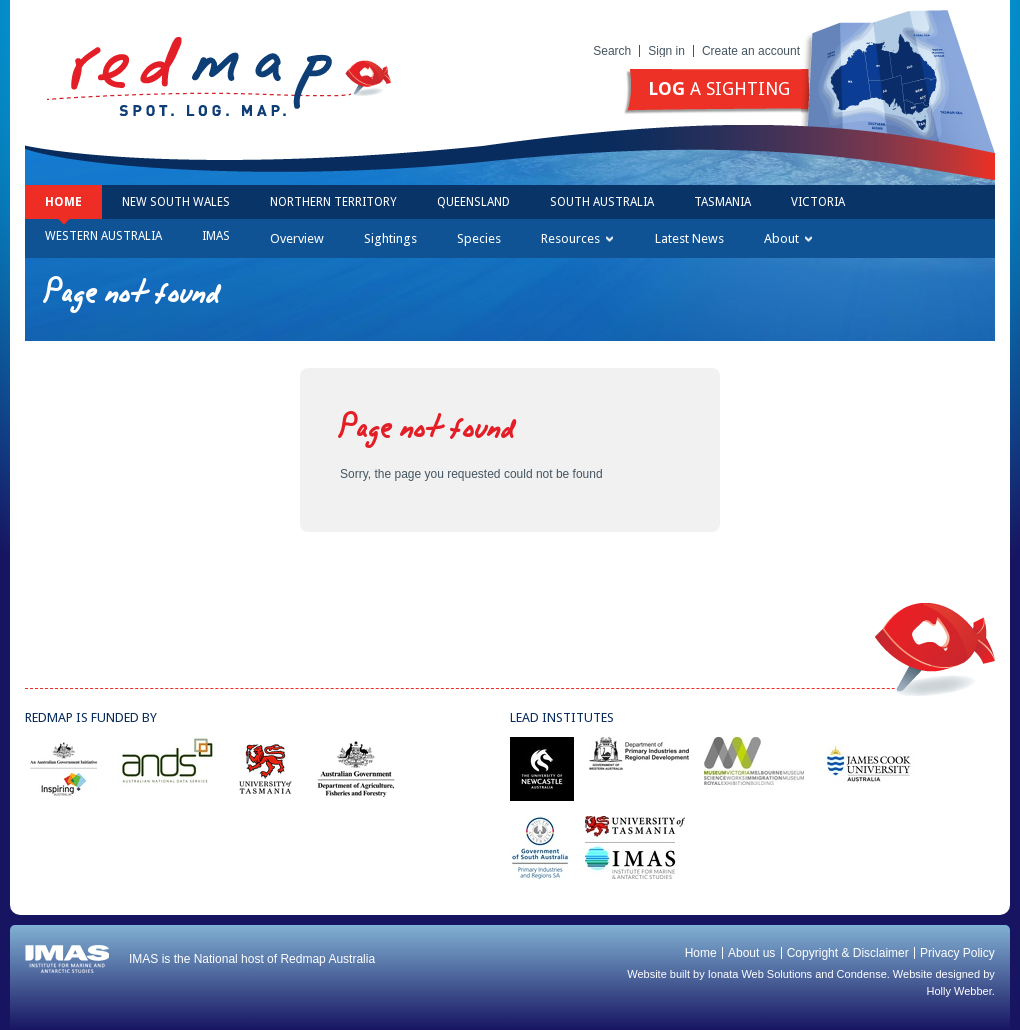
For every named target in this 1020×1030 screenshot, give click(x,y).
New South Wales (176, 202)
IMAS (216, 236)
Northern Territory (333, 202)
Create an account (751, 51)
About (788, 238)
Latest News (689, 238)
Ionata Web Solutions (760, 974)
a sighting (719, 88)
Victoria (818, 202)
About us (751, 953)
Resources (577, 238)
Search (612, 51)
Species (479, 238)
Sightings (390, 238)
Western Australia (103, 236)
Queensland (473, 202)
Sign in (666, 51)
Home (63, 202)
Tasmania (722, 202)
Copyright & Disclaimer (848, 953)
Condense (862, 974)
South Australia (602, 202)
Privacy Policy (957, 953)
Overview (297, 238)
